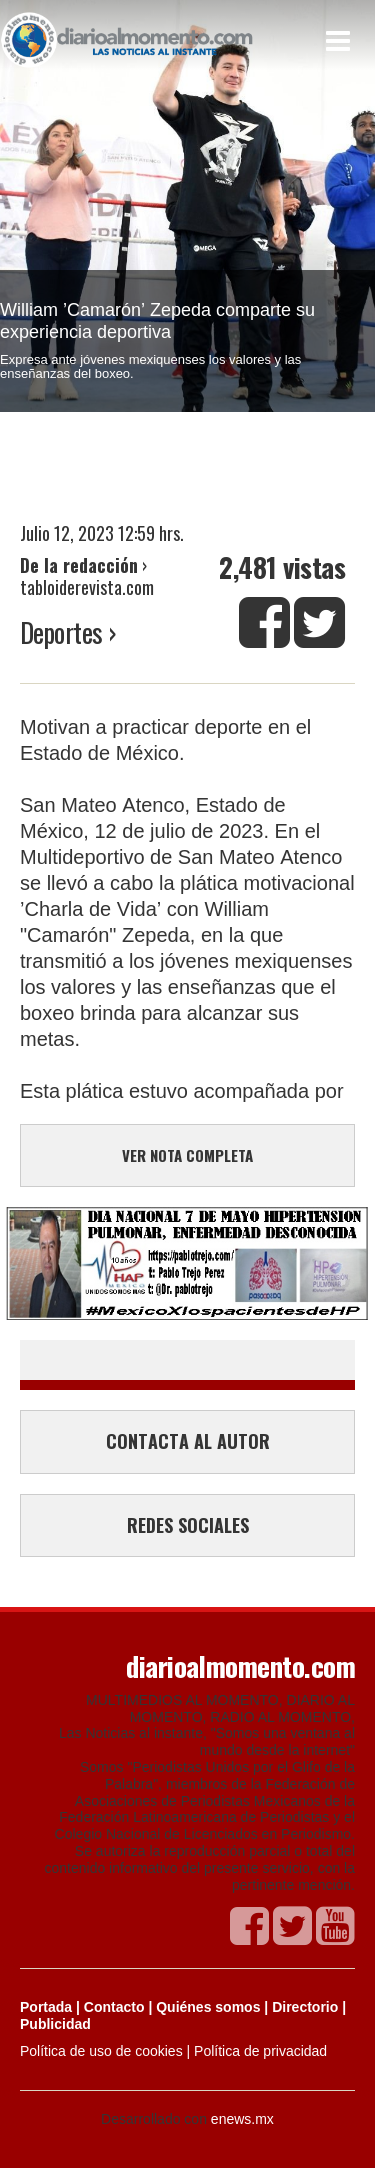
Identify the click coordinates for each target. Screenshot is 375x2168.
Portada (46, 2007)
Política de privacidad (260, 2051)
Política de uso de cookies (101, 2051)
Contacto (114, 2007)
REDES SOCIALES (188, 1525)
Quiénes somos (208, 2007)
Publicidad (55, 2024)
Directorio (305, 2007)
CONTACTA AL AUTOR (188, 1441)
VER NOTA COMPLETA (187, 1155)
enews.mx (242, 2119)
